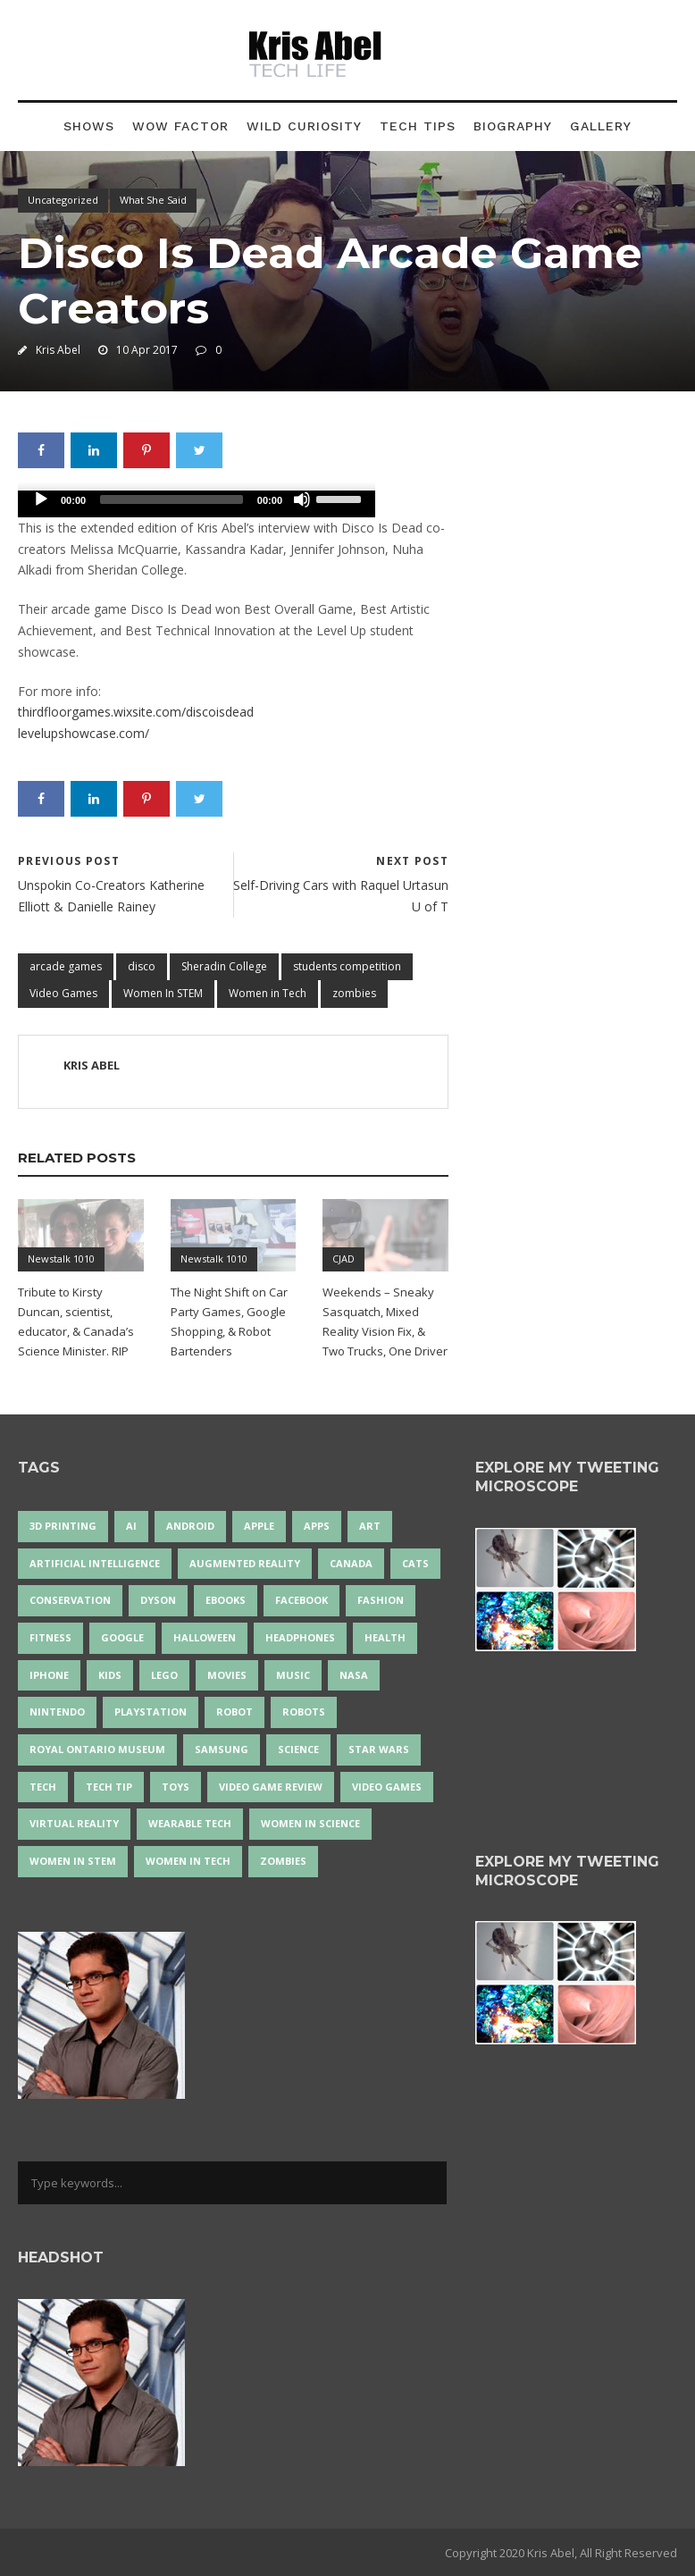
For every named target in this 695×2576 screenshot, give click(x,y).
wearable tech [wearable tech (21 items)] (189, 1823)
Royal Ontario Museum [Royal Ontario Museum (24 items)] (97, 1749)
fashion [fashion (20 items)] (380, 1600)
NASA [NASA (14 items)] (353, 1675)
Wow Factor (180, 126)
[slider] (171, 499)
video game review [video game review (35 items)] (270, 1786)
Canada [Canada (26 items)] (351, 1563)
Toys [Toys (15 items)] (175, 1786)
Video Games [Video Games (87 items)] (387, 1786)
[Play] (41, 499)
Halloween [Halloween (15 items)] (204, 1637)
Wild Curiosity (304, 126)
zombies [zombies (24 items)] (283, 1860)
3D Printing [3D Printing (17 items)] (62, 1525)
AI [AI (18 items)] (131, 1525)
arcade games (65, 966)
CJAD (343, 1258)
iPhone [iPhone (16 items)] (49, 1675)
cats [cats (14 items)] (415, 1563)
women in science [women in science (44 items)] (310, 1823)
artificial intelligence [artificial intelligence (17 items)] (94, 1563)
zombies (354, 993)
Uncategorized (63, 199)
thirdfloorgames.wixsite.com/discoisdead (136, 711)
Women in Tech (267, 993)
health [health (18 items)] (385, 1637)
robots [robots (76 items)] (303, 1711)
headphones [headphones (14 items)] (300, 1637)
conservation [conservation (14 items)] (70, 1600)
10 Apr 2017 (147, 349)
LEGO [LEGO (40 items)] (164, 1675)
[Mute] (302, 499)
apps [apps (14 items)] (317, 1525)
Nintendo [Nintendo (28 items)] (57, 1711)
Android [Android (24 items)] (190, 1525)
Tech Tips (418, 126)
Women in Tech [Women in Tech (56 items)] (188, 1860)
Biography (512, 126)
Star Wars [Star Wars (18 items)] (378, 1749)
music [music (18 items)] (293, 1675)
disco (141, 966)
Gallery (601, 126)
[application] (196, 504)
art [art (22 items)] (370, 1525)
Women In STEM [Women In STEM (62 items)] (72, 1860)
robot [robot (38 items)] (234, 1711)
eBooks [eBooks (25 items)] (225, 1600)
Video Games (63, 993)
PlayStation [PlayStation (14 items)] (150, 1711)
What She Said (153, 199)
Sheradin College (224, 966)
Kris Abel (58, 349)
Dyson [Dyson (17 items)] (158, 1600)
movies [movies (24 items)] (227, 1675)
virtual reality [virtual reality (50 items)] (74, 1823)
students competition (347, 966)
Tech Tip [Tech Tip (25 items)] (109, 1786)
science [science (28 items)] (298, 1749)
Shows (88, 126)
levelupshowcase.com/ (83, 733)
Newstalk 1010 (61, 1258)
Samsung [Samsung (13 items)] (221, 1749)
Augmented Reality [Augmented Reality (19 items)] (244, 1563)
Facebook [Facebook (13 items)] (301, 1600)
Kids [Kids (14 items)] (109, 1675)
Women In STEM (163, 993)
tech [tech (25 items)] (42, 1786)
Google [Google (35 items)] (122, 1637)
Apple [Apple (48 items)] (259, 1525)
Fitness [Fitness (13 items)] (50, 1637)
